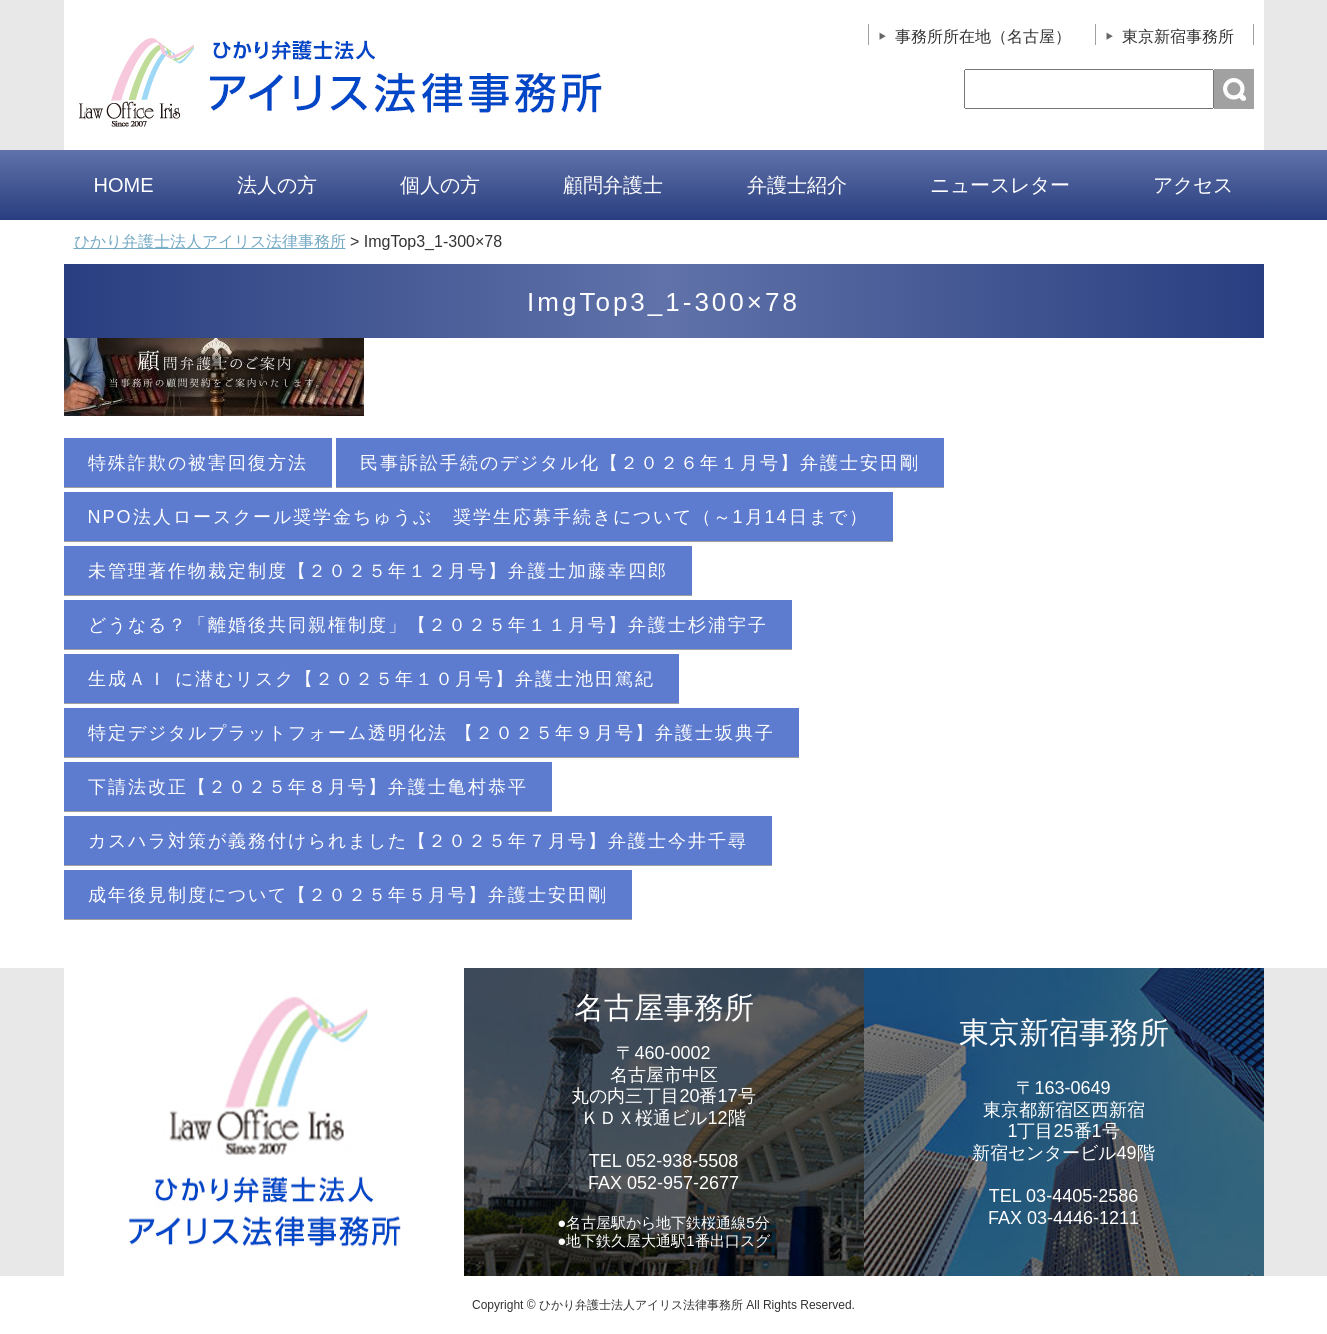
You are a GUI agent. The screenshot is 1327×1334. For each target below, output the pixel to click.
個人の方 (440, 185)
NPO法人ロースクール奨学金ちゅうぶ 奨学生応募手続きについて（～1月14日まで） (478, 517)
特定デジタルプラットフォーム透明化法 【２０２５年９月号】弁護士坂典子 (431, 733)
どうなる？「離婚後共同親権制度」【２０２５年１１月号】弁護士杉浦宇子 (428, 625)
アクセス (1193, 185)
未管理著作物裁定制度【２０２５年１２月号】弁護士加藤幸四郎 (378, 571)
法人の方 (277, 185)
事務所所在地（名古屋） (983, 36)
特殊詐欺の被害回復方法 (198, 463)
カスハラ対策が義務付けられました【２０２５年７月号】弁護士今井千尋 (418, 841)
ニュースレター (1000, 185)
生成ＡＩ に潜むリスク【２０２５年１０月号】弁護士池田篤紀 (371, 679)
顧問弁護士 (613, 185)
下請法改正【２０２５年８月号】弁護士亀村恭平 (308, 787)
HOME (124, 185)
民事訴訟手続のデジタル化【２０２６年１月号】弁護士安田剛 (640, 463)
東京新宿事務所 (1178, 36)
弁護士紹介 (797, 185)
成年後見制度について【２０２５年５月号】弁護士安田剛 (348, 895)
